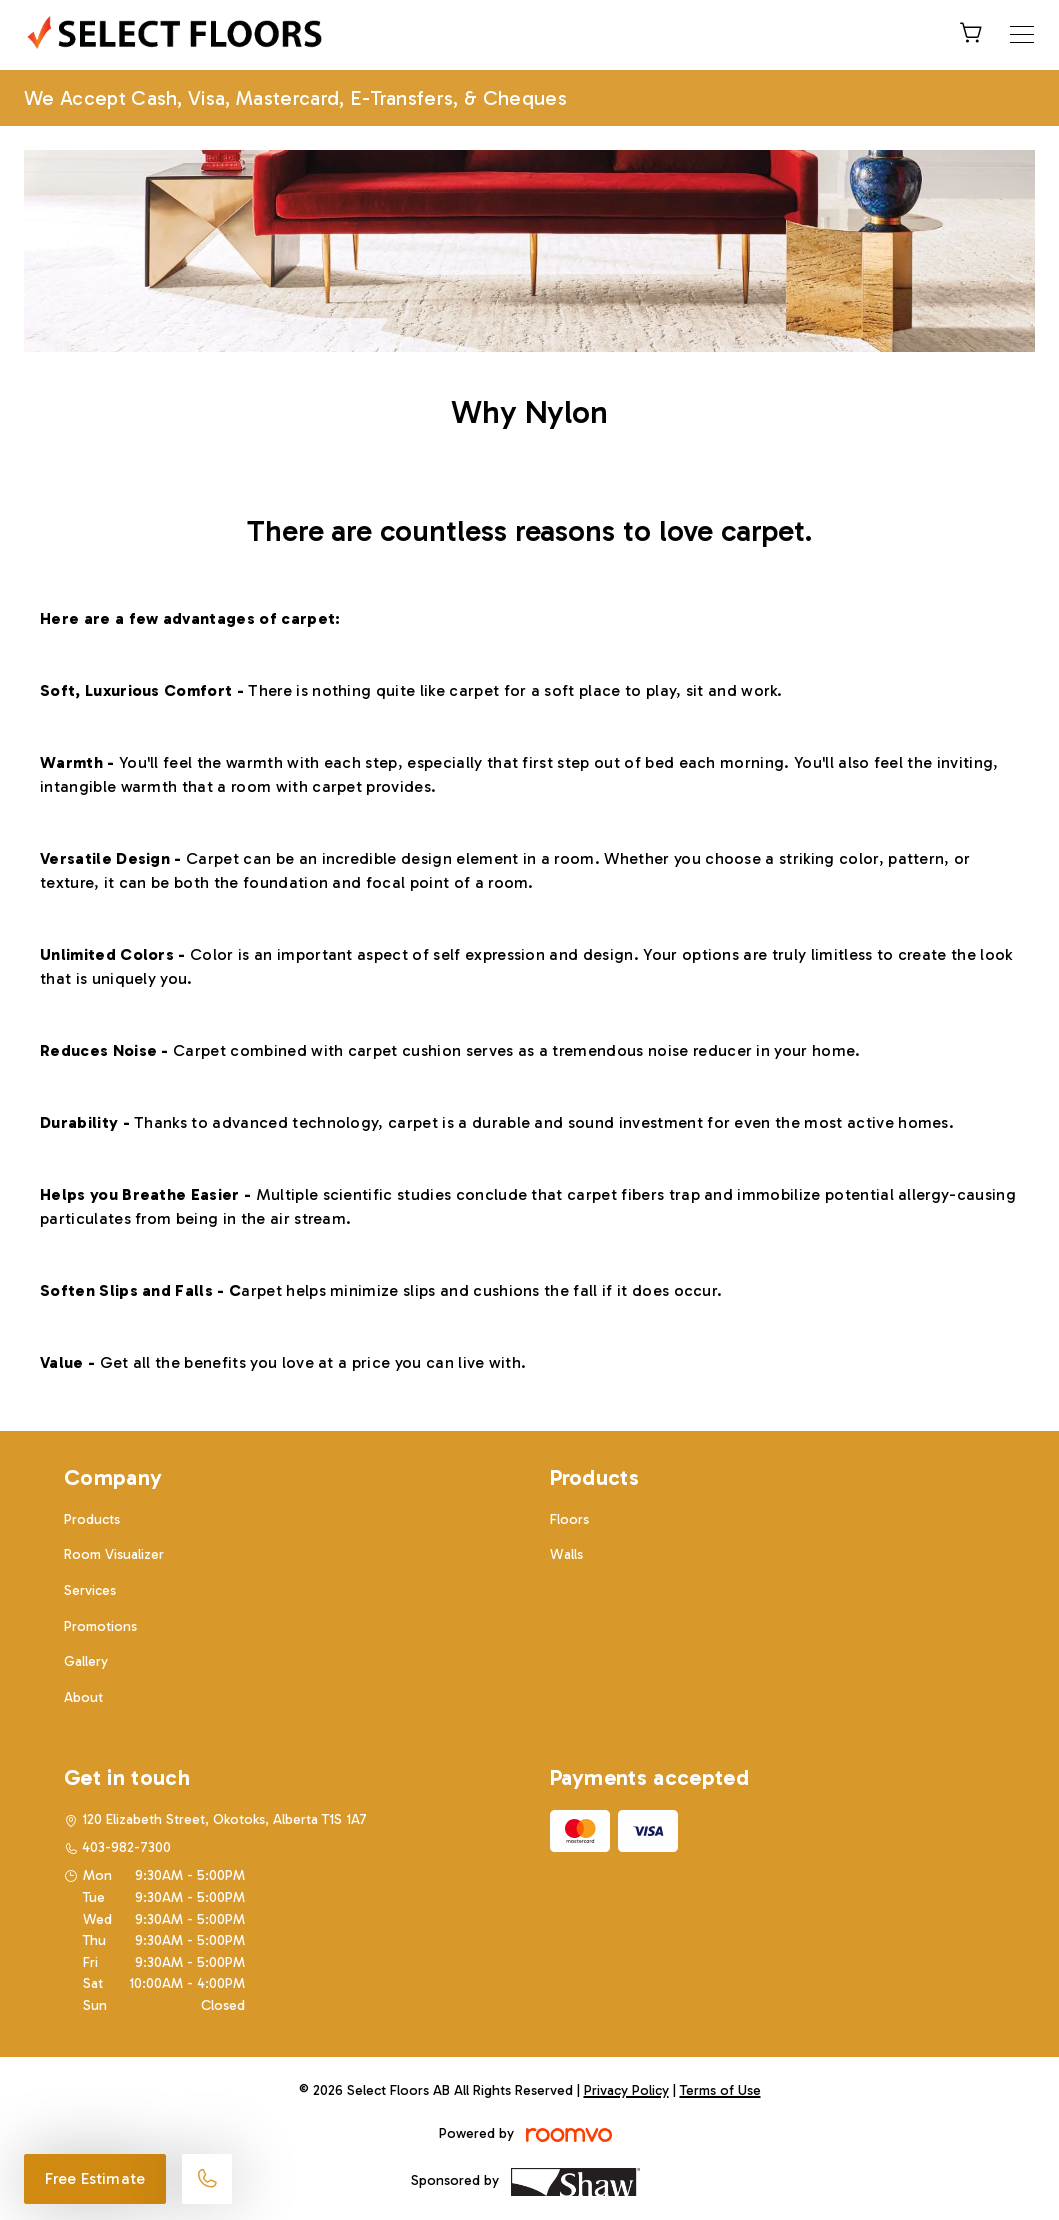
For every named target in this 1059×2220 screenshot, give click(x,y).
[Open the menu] (1022, 34)
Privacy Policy (626, 2090)
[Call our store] (207, 2179)
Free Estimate (95, 2178)
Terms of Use (720, 2090)
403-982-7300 (126, 1847)
